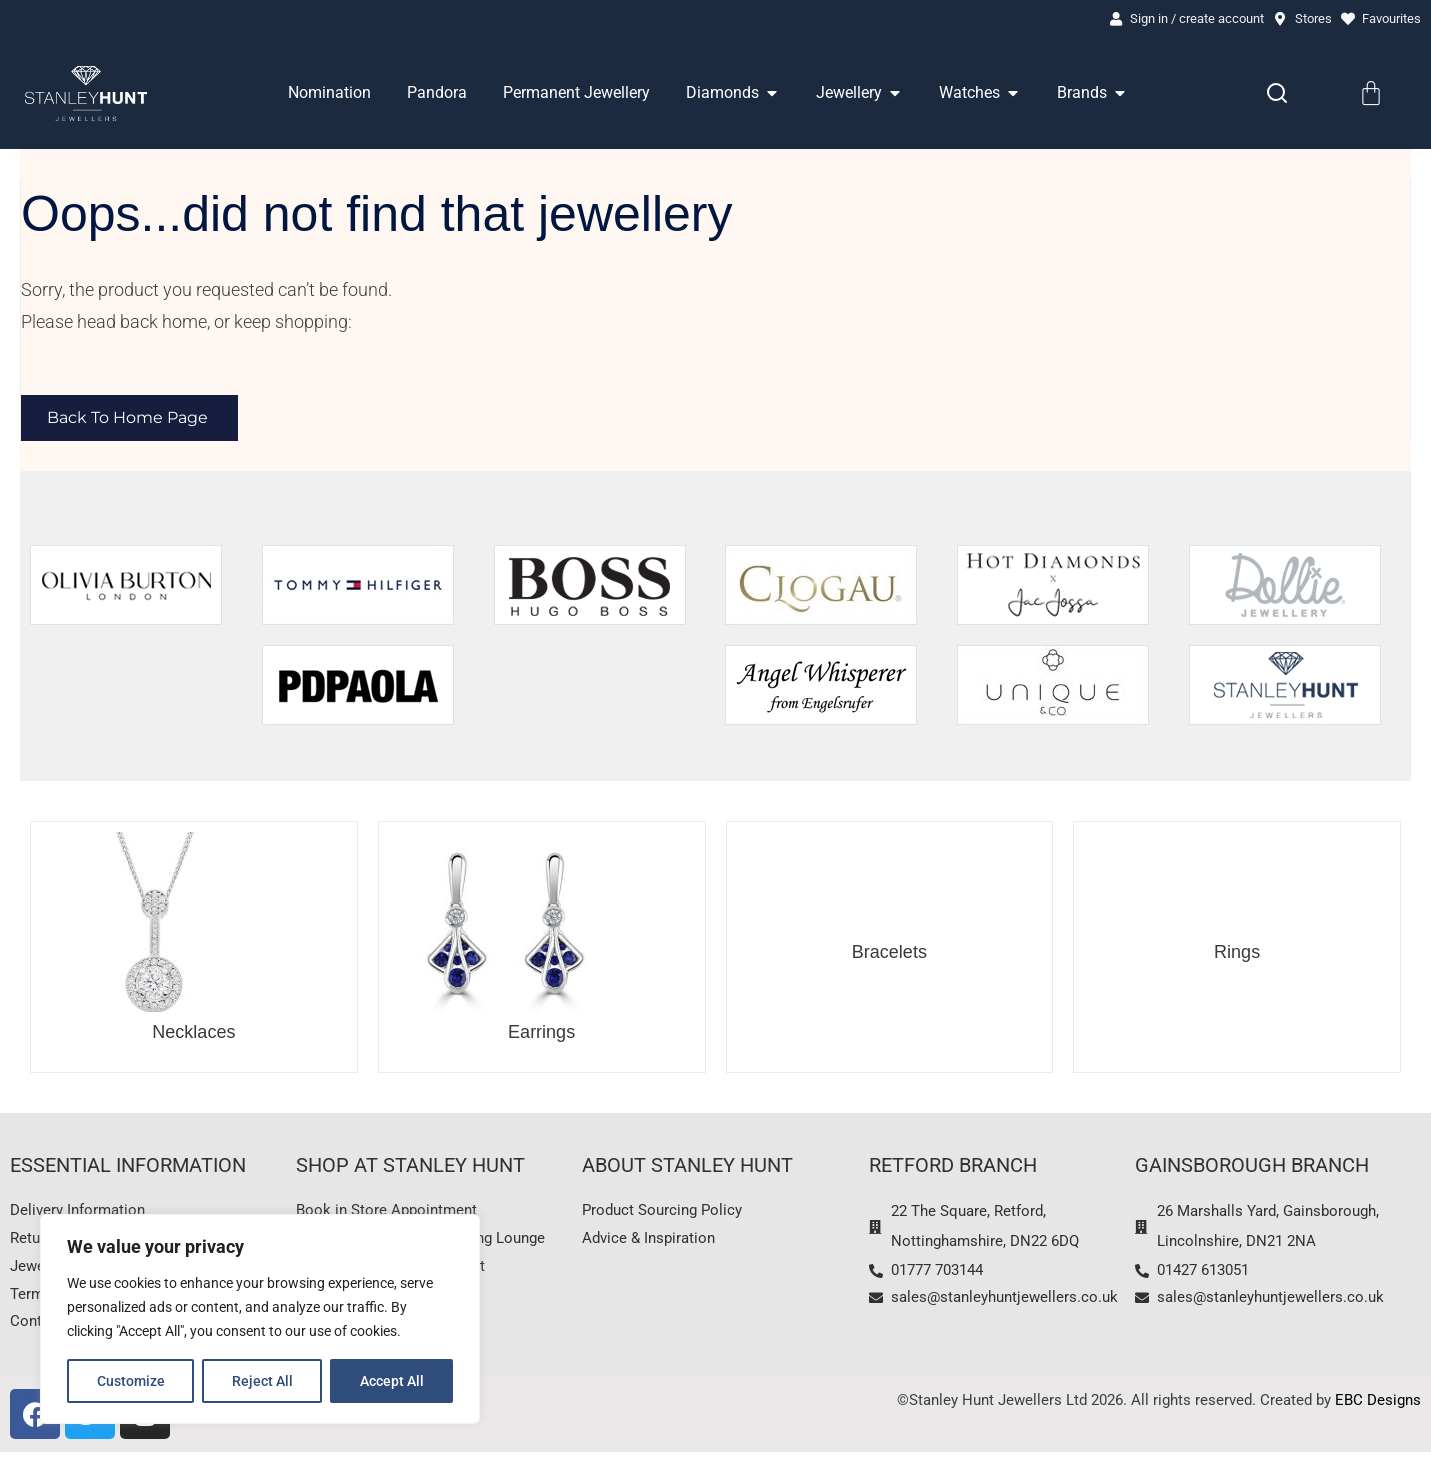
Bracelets (889, 954)
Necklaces (193, 1034)
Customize (131, 1381)
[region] (260, 1319)
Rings (1237, 954)
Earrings (541, 1034)
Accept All (392, 1381)
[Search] (1277, 95)
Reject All (262, 1381)
